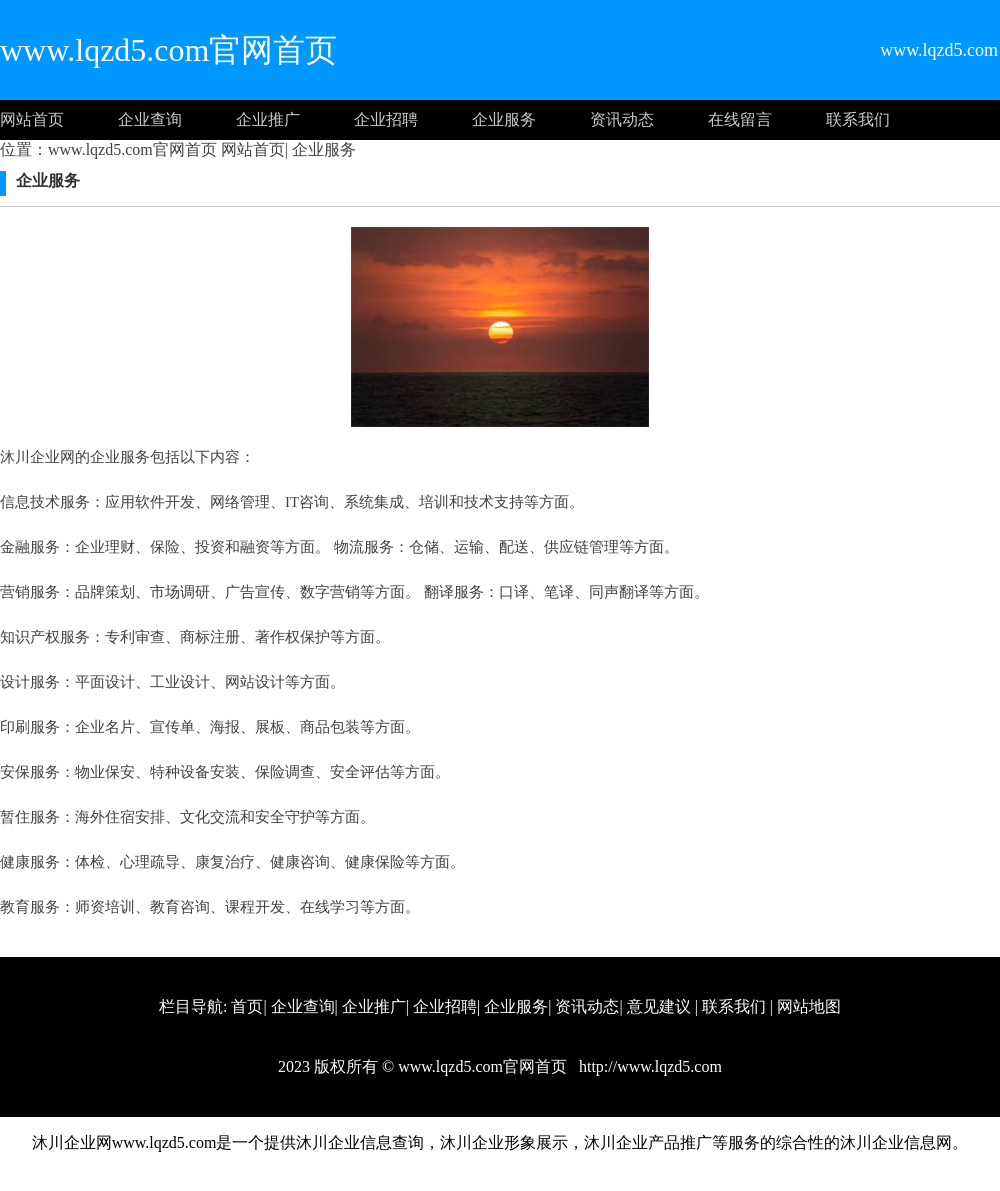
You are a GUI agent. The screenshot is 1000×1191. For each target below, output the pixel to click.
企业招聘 (386, 119)
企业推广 (268, 119)
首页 (247, 1006)
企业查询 (150, 119)
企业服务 (504, 119)
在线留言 (740, 119)
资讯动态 (622, 119)
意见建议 (659, 1006)
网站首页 (32, 119)
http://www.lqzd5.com (648, 1066)
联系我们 (858, 119)
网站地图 (809, 1006)
